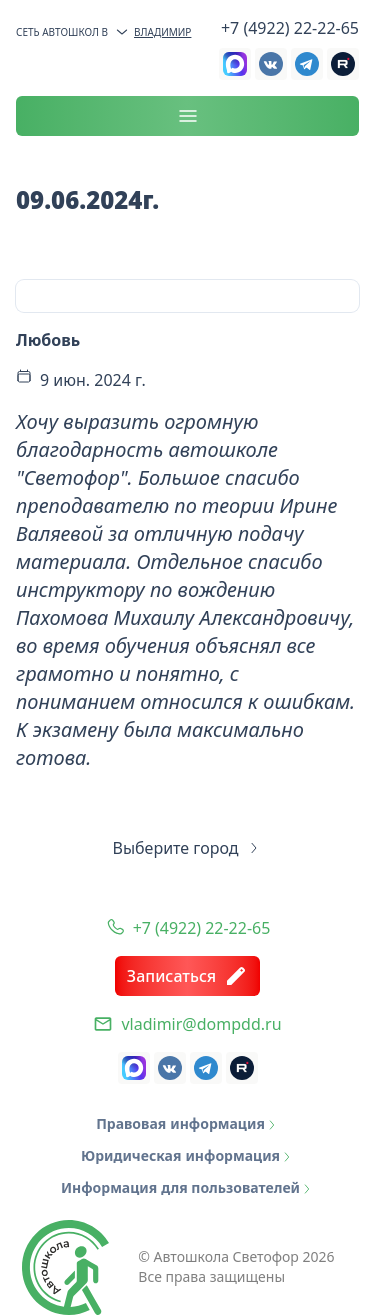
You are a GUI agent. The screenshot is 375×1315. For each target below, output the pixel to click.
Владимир (152, 32)
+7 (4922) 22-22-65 (290, 28)
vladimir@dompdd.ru (201, 1024)
